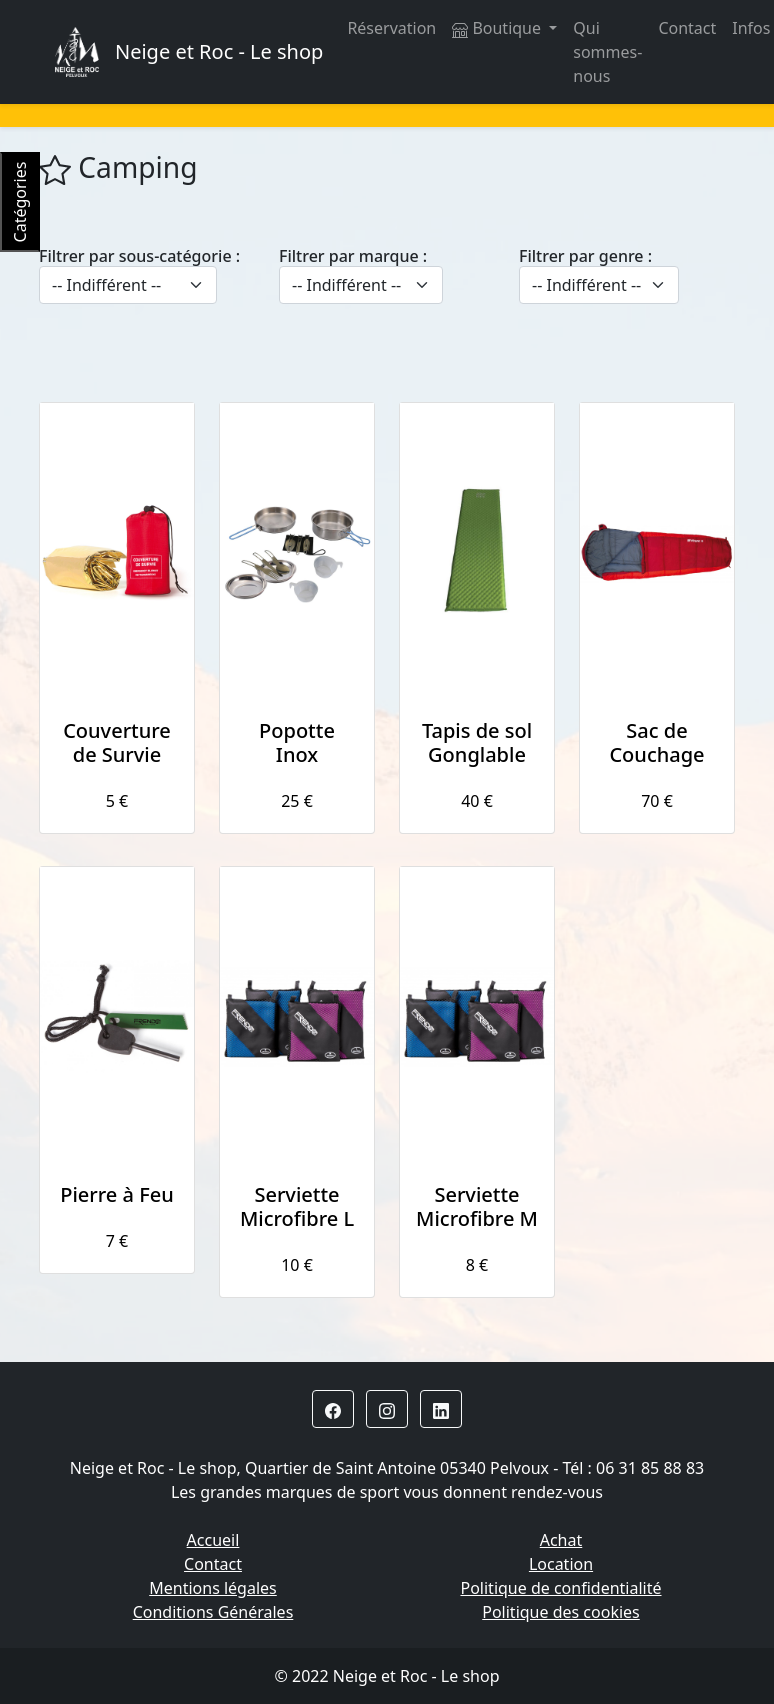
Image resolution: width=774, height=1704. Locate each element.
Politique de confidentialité (560, 1588)
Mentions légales (213, 1588)
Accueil (213, 1540)
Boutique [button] (498, 28)
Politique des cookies (561, 1612)
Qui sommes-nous (607, 52)
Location (561, 1564)
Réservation (391, 28)
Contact (687, 28)
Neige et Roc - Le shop (219, 51)
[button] (333, 1409)
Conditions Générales (213, 1612)
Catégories (20, 202)
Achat (561, 1540)
